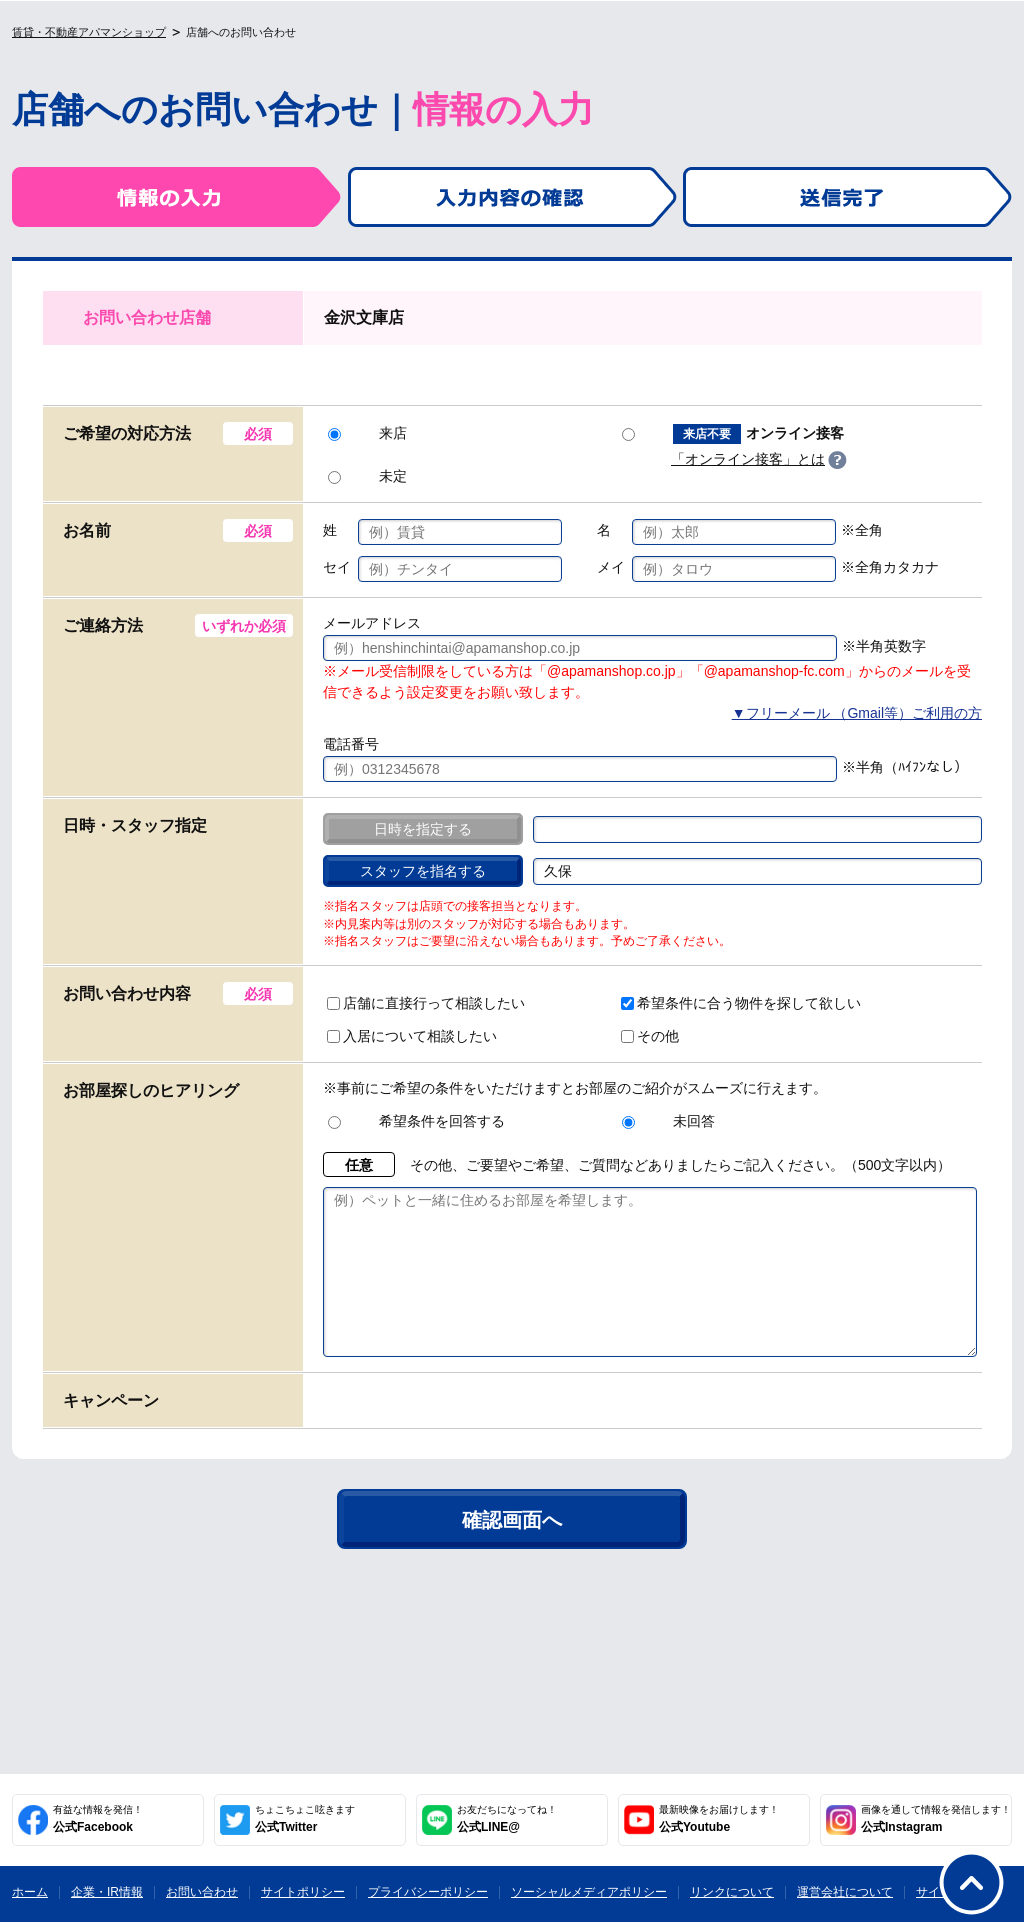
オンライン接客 (733, 434)
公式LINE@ (507, 1819)
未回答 (668, 1121)
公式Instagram (936, 1819)
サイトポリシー (303, 1892)
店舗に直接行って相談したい (426, 1003)
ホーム (30, 1892)
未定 (367, 476)
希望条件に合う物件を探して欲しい (741, 1003)
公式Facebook (98, 1819)
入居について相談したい (412, 1036)
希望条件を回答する (416, 1121)
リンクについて (732, 1892)
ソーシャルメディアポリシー (589, 1892)
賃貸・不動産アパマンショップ (89, 32)
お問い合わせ (202, 1892)
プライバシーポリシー (428, 1892)
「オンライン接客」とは (748, 459)
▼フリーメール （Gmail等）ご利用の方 (857, 713)
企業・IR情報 (107, 1892)
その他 (650, 1036)
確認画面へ (512, 1550)
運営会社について (845, 1892)
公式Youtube (719, 1819)
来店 (367, 433)
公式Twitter (305, 1819)
